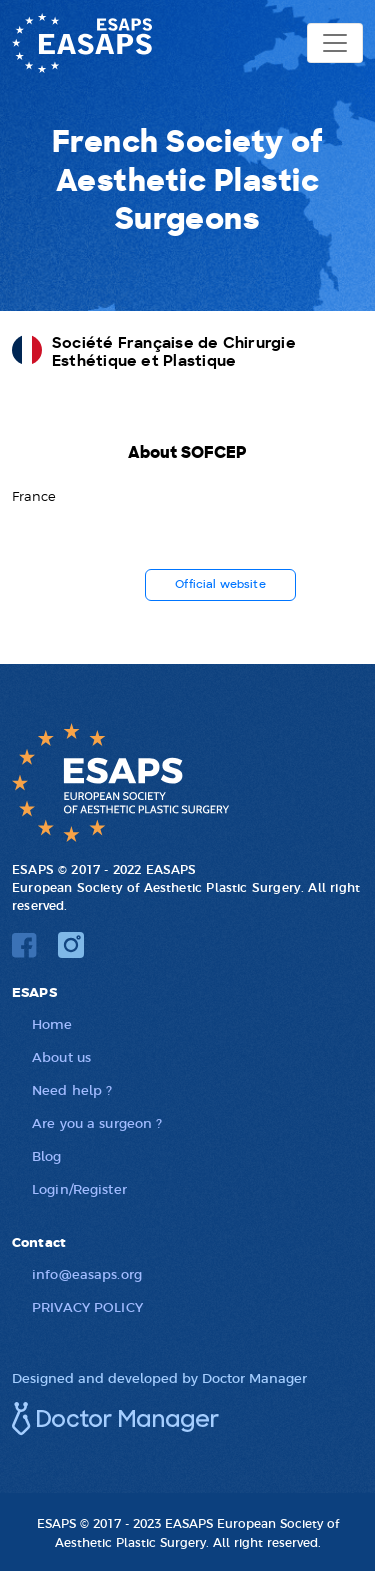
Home (52, 1023)
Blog (47, 1155)
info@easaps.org (87, 1273)
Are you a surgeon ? (97, 1122)
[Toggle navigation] (335, 43)
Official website (220, 584)
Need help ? (72, 1089)
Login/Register (79, 1188)
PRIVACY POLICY (87, 1306)
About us (61, 1056)
